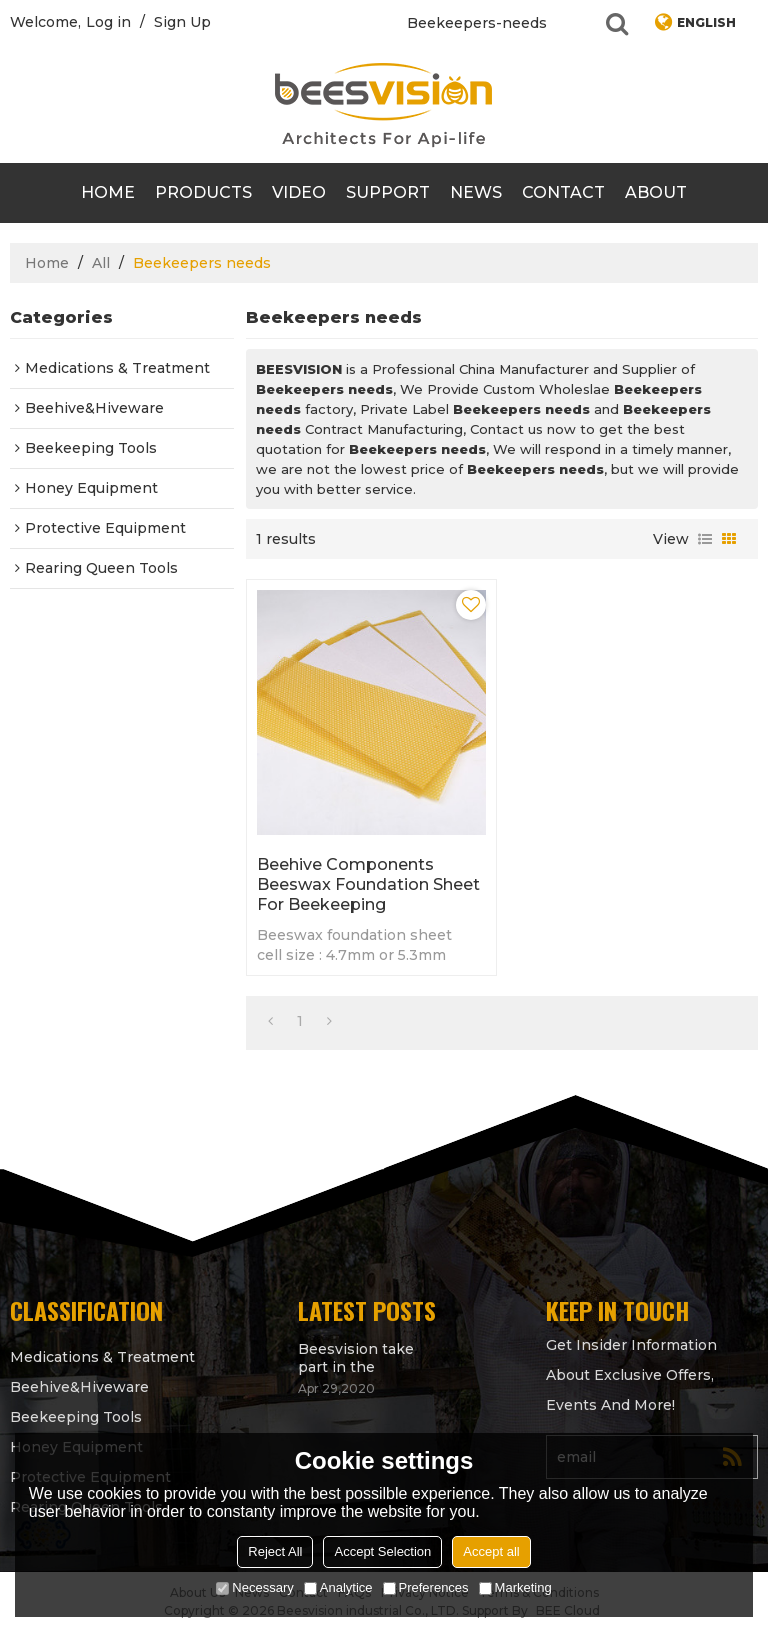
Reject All (275, 1551)
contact (563, 192)
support (388, 192)
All (101, 263)
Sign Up (182, 22)
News (476, 192)
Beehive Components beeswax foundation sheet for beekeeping (368, 884)
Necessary (254, 1587)
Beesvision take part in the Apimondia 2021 (356, 1358)
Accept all (491, 1551)
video (299, 192)
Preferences (426, 1587)
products (203, 192)
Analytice (338, 1587)
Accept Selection (382, 1551)
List (705, 539)
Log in (108, 22)
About (656, 192)
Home (108, 192)
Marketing (515, 1587)
